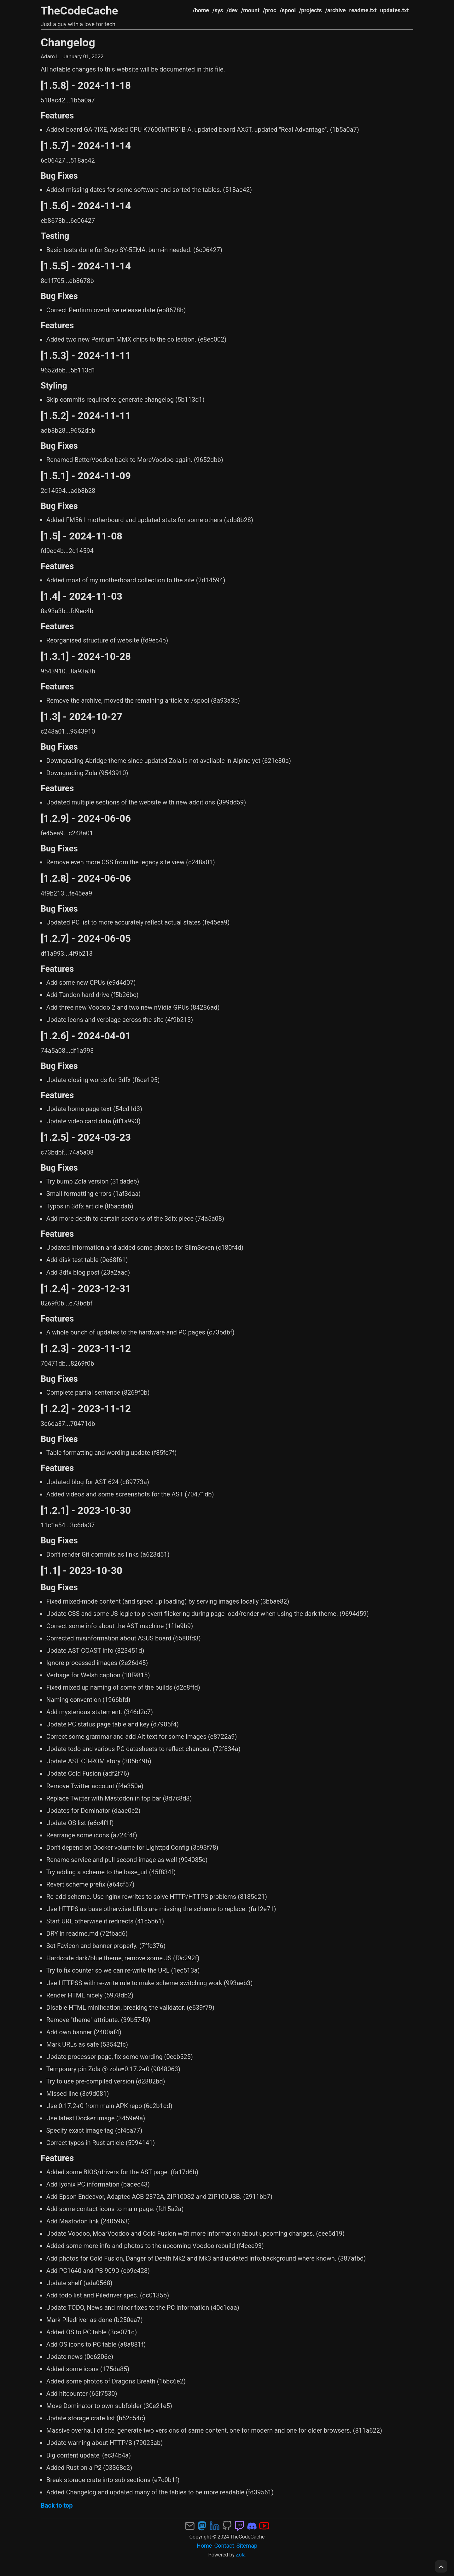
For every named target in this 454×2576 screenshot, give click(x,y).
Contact (224, 2545)
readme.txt (363, 10)
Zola (241, 2555)
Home (204, 2545)
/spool (288, 10)
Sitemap (246, 2545)
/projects (310, 10)
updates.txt (394, 10)
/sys (217, 10)
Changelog (68, 42)
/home (201, 10)
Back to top (57, 2505)
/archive (335, 10)
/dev (232, 10)
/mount (250, 10)
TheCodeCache (79, 10)
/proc (269, 10)
